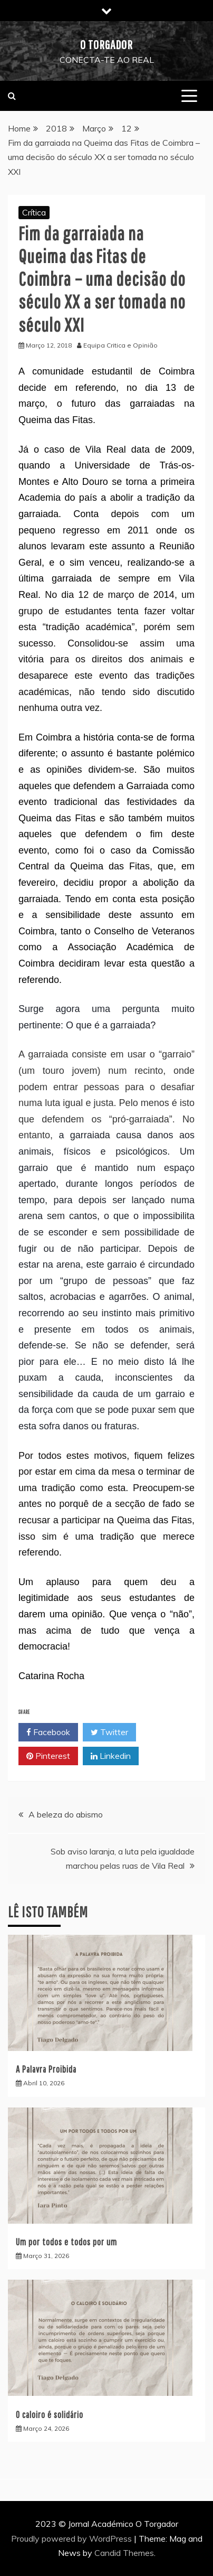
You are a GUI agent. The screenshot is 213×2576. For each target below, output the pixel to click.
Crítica (34, 212)
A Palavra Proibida (46, 2069)
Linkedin (111, 1756)
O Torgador (106, 44)
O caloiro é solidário (49, 2414)
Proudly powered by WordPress (72, 2538)
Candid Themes (124, 2552)
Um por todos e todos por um (66, 2241)
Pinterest (48, 1756)
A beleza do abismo (65, 1814)
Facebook (48, 1732)
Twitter (109, 1732)
